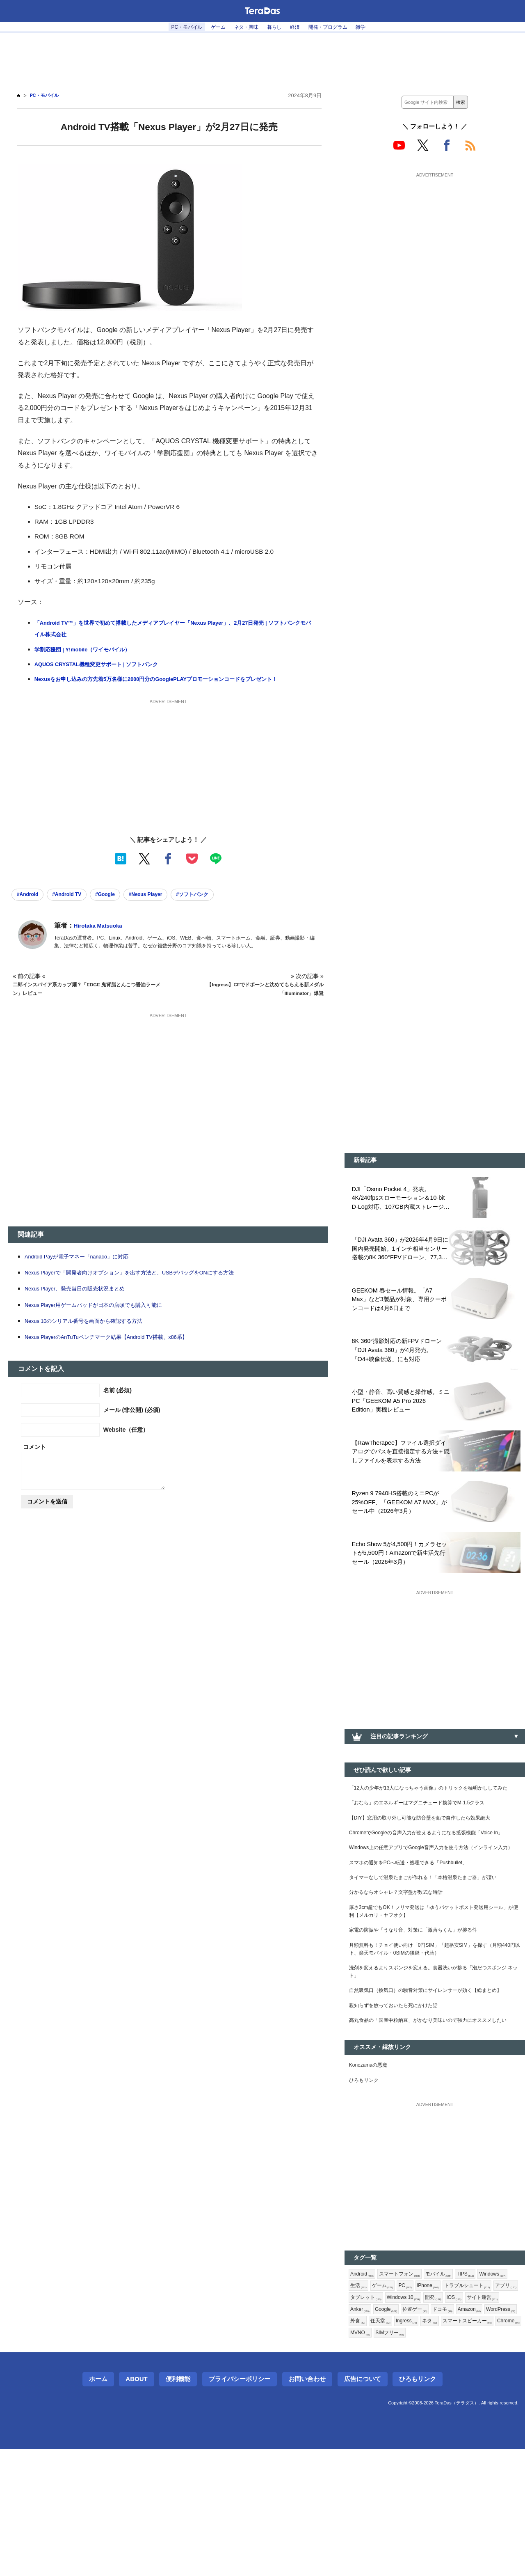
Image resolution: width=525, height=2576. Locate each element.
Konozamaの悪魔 (372, 2166)
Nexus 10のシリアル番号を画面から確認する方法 (93, 1335)
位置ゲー (364, 2432)
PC (445, 2392)
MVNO (361, 2459)
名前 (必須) (117, 1404)
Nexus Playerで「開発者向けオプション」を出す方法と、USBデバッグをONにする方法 (146, 1286)
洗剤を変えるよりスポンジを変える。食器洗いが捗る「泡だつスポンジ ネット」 (432, 2047)
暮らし (275, 27)
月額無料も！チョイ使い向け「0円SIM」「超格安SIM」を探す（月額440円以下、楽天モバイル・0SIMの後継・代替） (430, 2021)
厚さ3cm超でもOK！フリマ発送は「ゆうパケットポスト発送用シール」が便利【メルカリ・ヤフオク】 (433, 1978)
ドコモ (394, 2432)
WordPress (460, 2432)
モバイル (449, 2379)
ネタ (416, 2445)
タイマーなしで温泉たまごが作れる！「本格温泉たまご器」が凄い (432, 1935)
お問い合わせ (307, 2505)
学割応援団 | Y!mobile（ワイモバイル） (90, 649)
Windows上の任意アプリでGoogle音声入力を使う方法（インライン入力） (433, 1893)
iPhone (470, 2392)
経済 (299, 27)
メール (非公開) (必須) (131, 1424)
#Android (30, 907)
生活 (395, 2392)
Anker (446, 2418)
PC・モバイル (174, 27)
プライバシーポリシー (239, 2505)
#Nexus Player (170, 907)
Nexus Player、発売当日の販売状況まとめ (83, 1302)
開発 (359, 2418)
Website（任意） (126, 1444)
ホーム (98, 2505)
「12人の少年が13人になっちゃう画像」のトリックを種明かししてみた (433, 1808)
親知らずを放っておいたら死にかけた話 (400, 2094)
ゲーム (210, 27)
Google (475, 2418)
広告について (362, 2505)
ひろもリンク (366, 2183)
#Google (123, 907)
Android (363, 2379)
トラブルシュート (376, 2405)
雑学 (375, 27)
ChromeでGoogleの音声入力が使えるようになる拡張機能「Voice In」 (433, 1867)
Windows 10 (496, 2405)
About (136, 2505)
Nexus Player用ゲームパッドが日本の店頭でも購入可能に (105, 1319)
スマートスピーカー (457, 2445)
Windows (365, 2392)
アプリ (420, 2405)
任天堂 (361, 2445)
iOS (382, 2418)
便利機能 (178, 2505)
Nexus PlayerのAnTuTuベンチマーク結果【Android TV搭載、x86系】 (121, 1351)
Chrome (505, 2445)
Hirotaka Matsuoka (103, 940)
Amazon (424, 2432)
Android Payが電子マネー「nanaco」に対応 (86, 1270)
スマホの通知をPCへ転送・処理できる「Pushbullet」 (418, 1914)
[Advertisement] (262, 57)
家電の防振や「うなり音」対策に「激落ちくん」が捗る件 (423, 1999)
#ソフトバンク (225, 907)
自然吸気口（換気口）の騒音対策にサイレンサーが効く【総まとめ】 (432, 2073)
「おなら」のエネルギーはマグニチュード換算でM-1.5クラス (428, 1829)
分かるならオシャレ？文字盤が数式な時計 (403, 1957)
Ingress (390, 2445)
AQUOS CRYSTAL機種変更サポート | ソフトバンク (107, 664)
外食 (491, 2432)
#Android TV (77, 907)
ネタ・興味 (243, 27)
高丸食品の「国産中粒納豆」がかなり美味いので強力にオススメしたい (432, 2115)
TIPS (479, 2379)
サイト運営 (412, 2418)
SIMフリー (395, 2459)
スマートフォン (405, 2379)
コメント (34, 1461)
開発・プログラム (337, 27)
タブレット (454, 2405)
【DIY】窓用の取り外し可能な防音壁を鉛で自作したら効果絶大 (431, 1846)
